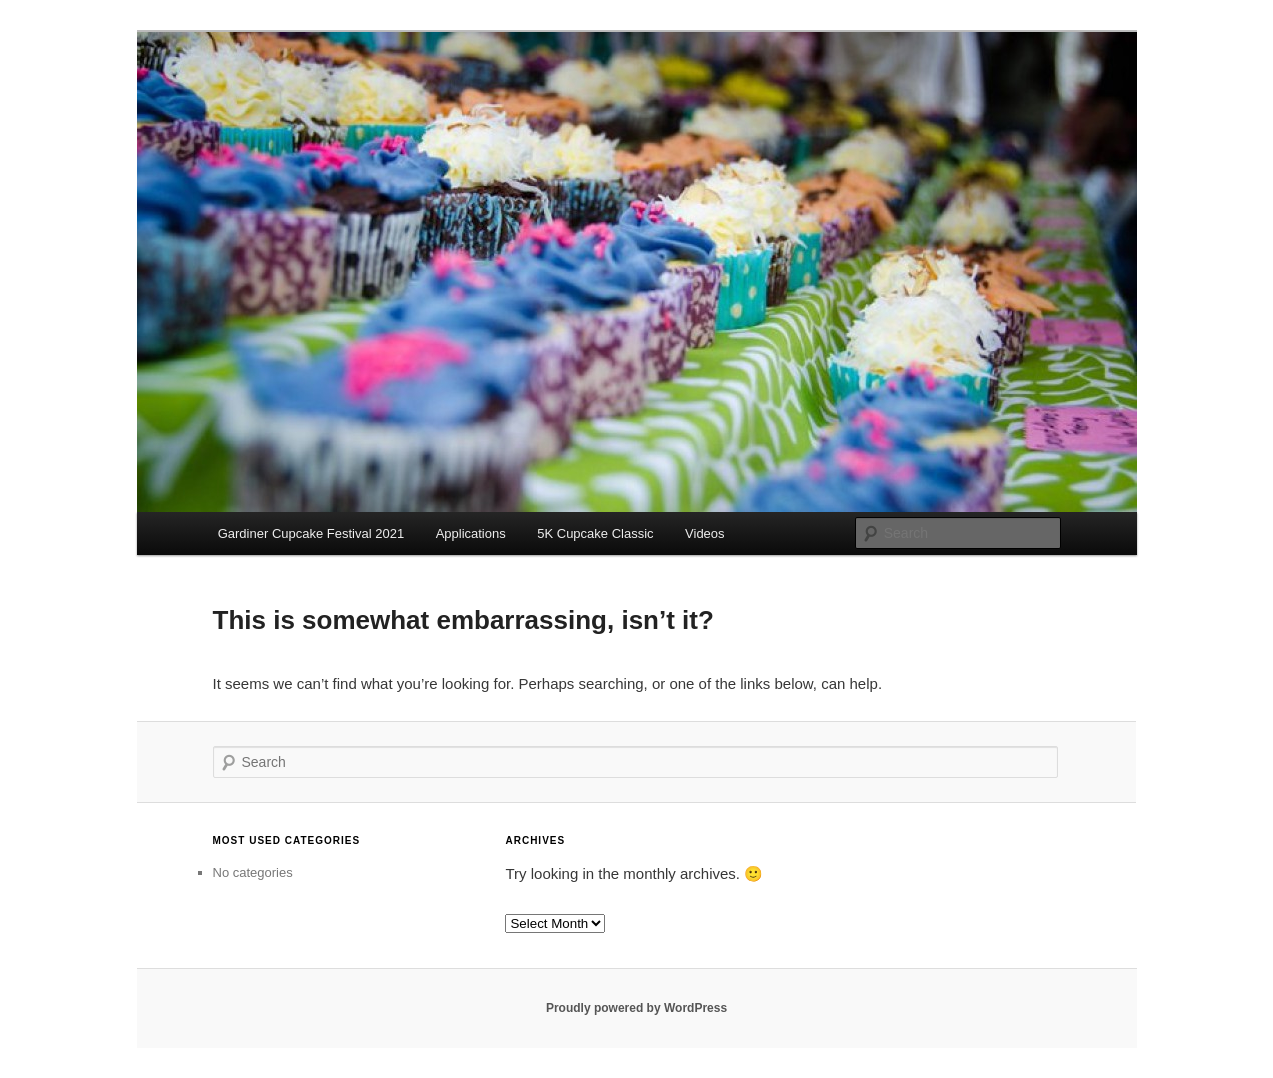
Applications (471, 533)
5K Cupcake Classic (595, 533)
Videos (705, 533)
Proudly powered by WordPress (636, 1008)
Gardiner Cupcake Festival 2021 (311, 533)
